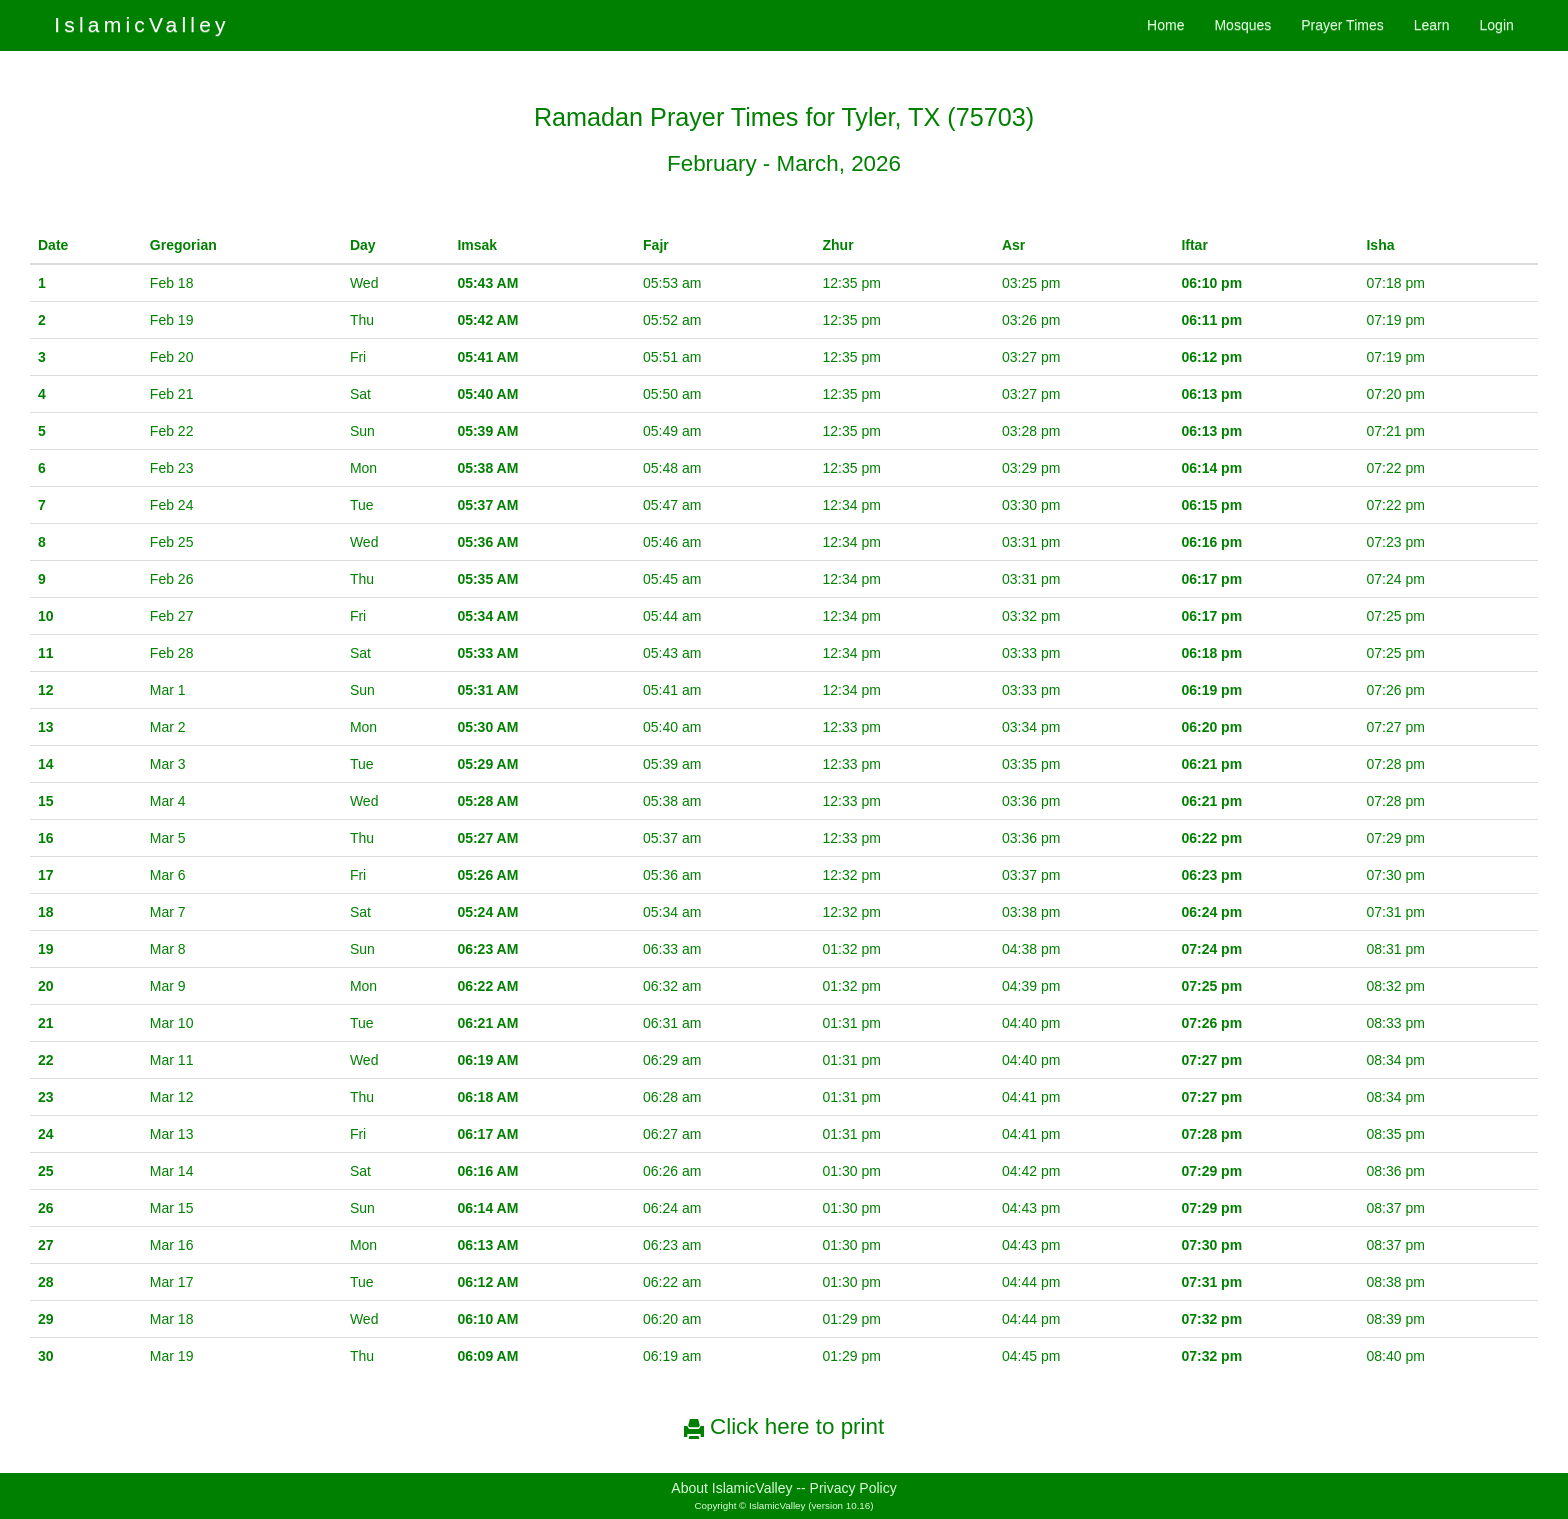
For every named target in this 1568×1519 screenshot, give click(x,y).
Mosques (1242, 25)
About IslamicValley (731, 1488)
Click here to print (784, 1426)
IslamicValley (142, 24)
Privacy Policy (853, 1488)
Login (1497, 25)
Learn (1432, 25)
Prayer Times (1342, 25)
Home (1165, 25)
